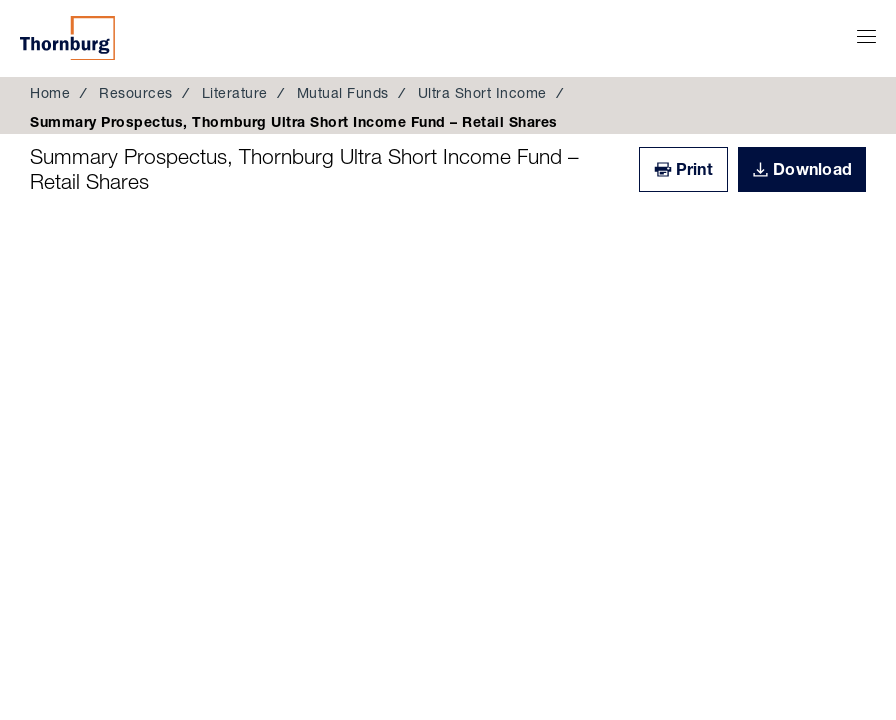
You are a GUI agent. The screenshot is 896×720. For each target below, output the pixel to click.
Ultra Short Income (482, 93)
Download (812, 169)
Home (50, 93)
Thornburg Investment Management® (67, 38)
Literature (235, 93)
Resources (136, 93)
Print (694, 169)
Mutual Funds (343, 93)
